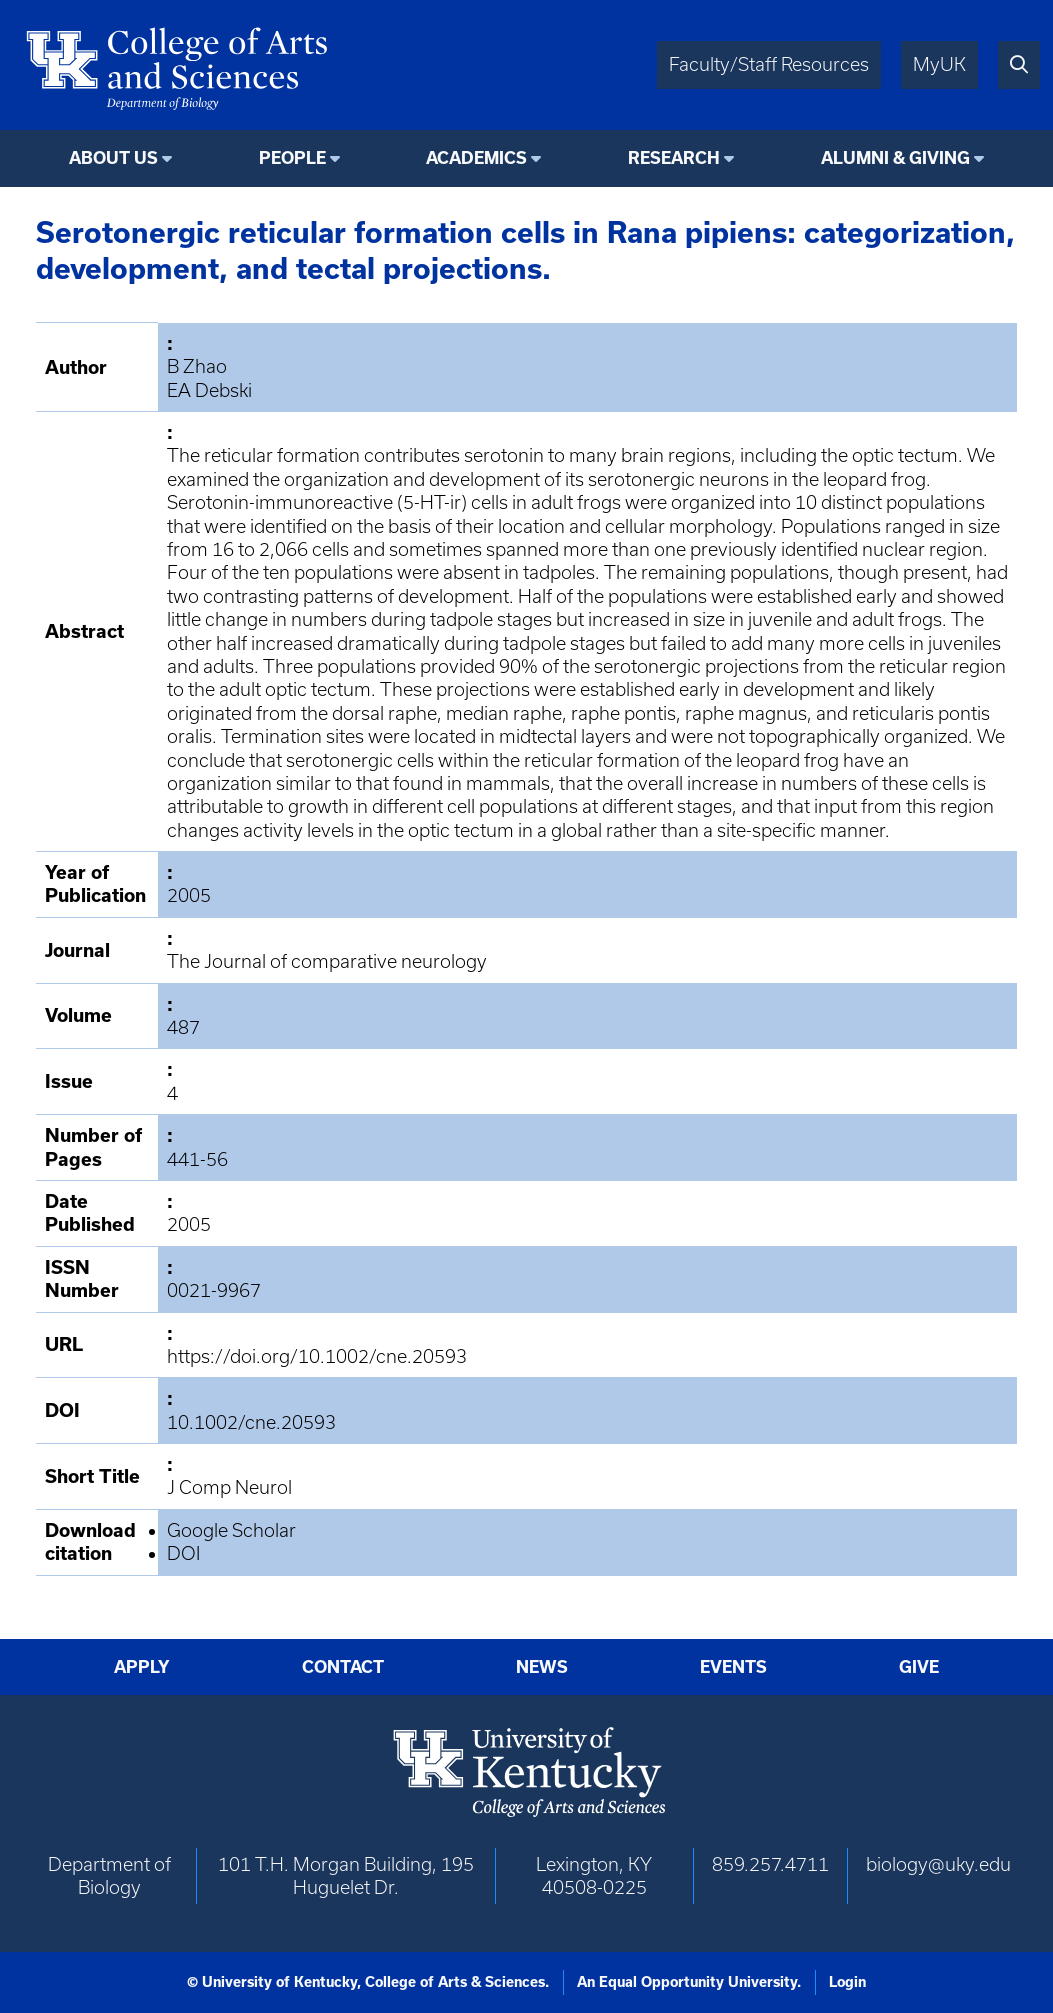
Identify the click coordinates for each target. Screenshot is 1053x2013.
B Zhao (197, 366)
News (542, 1666)
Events (733, 1666)
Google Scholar (231, 1530)
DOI (183, 1553)
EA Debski (209, 390)
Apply (142, 1666)
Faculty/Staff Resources (769, 64)
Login (847, 1982)
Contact (343, 1666)
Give (919, 1666)
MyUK (939, 64)
